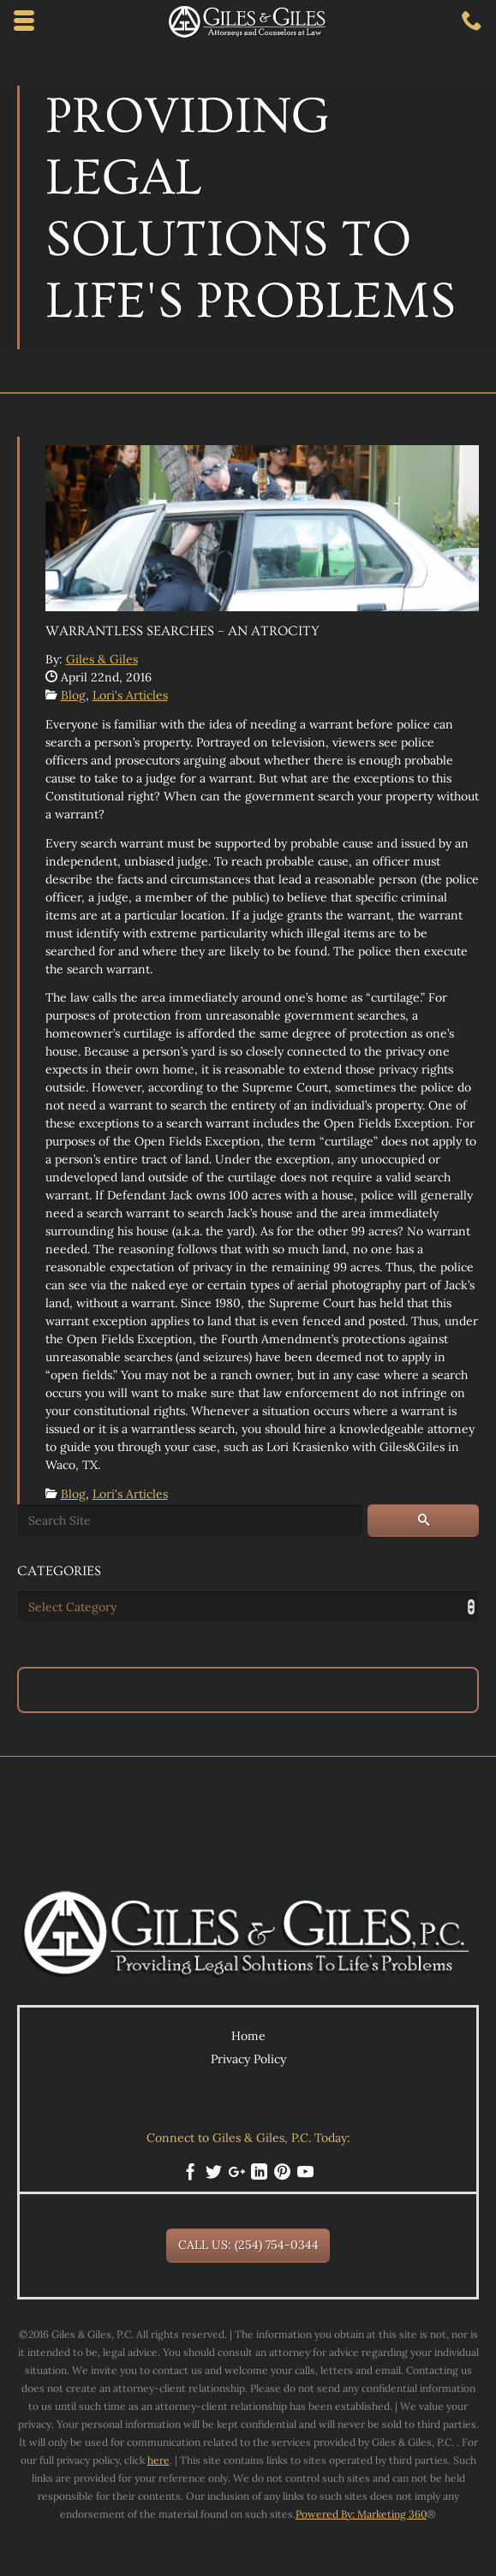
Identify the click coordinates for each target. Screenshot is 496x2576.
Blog (73, 695)
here (158, 2460)
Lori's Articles (130, 695)
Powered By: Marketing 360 (361, 2514)
